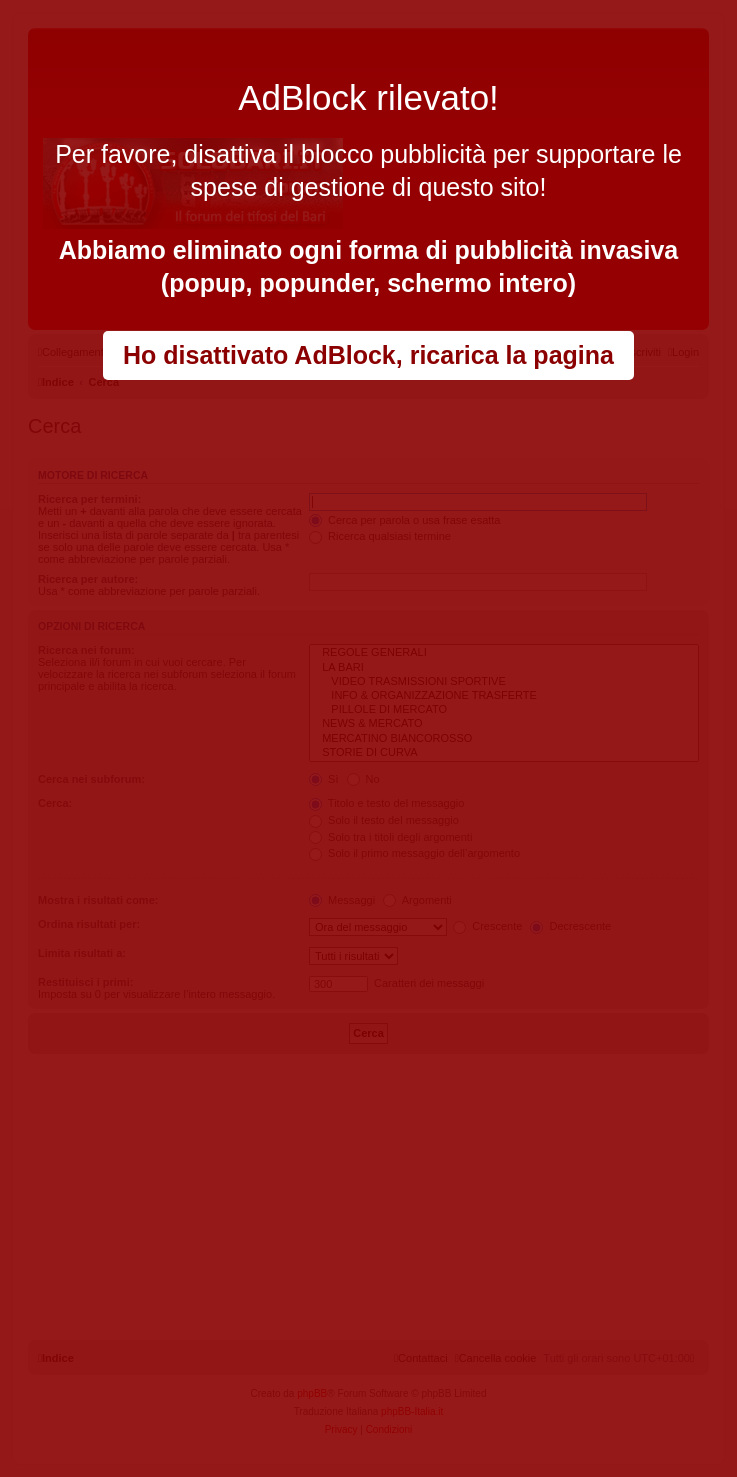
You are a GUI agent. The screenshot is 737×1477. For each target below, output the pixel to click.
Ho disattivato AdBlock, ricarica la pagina (368, 355)
